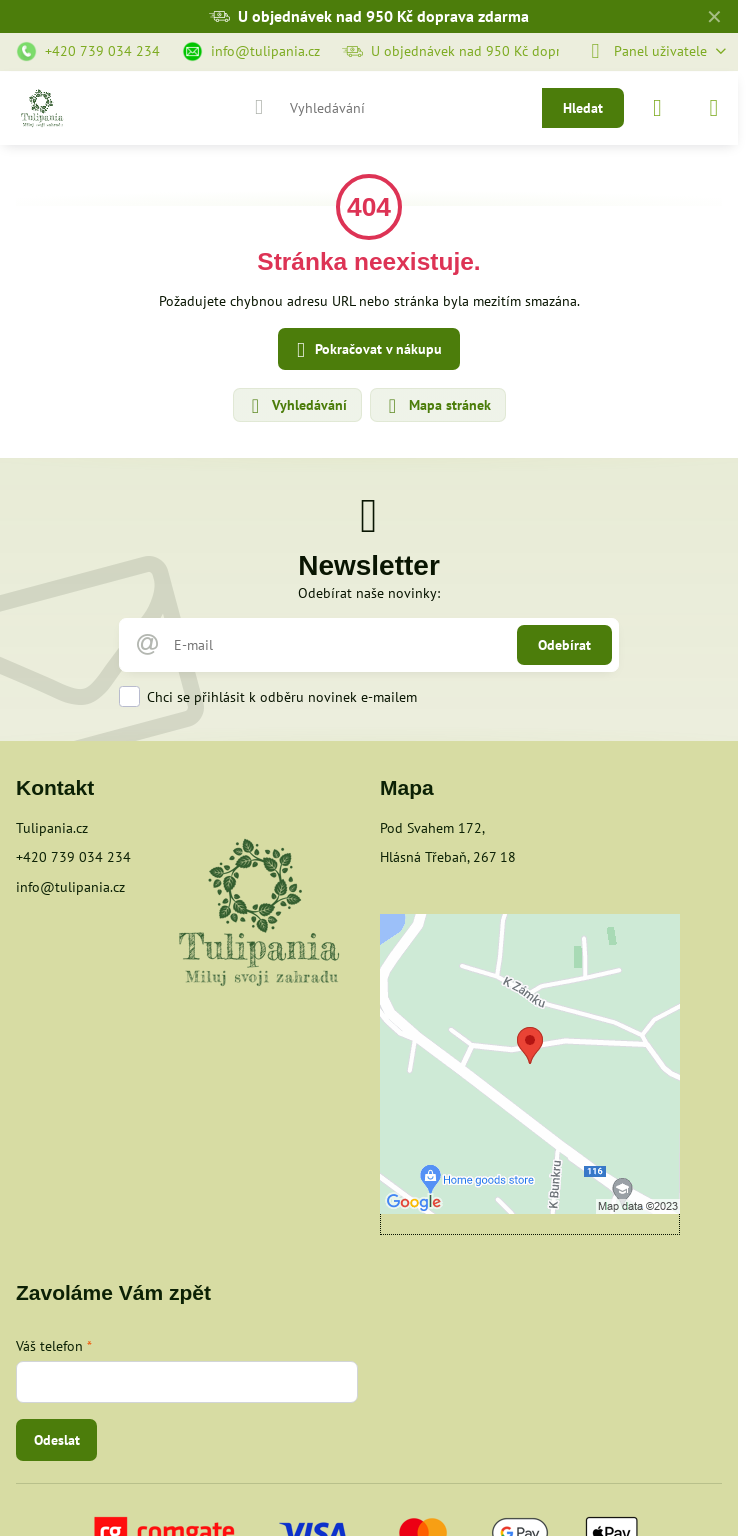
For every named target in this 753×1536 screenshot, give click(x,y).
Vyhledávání (296, 406)
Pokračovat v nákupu (366, 350)
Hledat (583, 108)
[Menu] (714, 108)
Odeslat (57, 1440)
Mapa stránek (437, 406)
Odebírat (564, 645)
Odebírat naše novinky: (369, 593)
